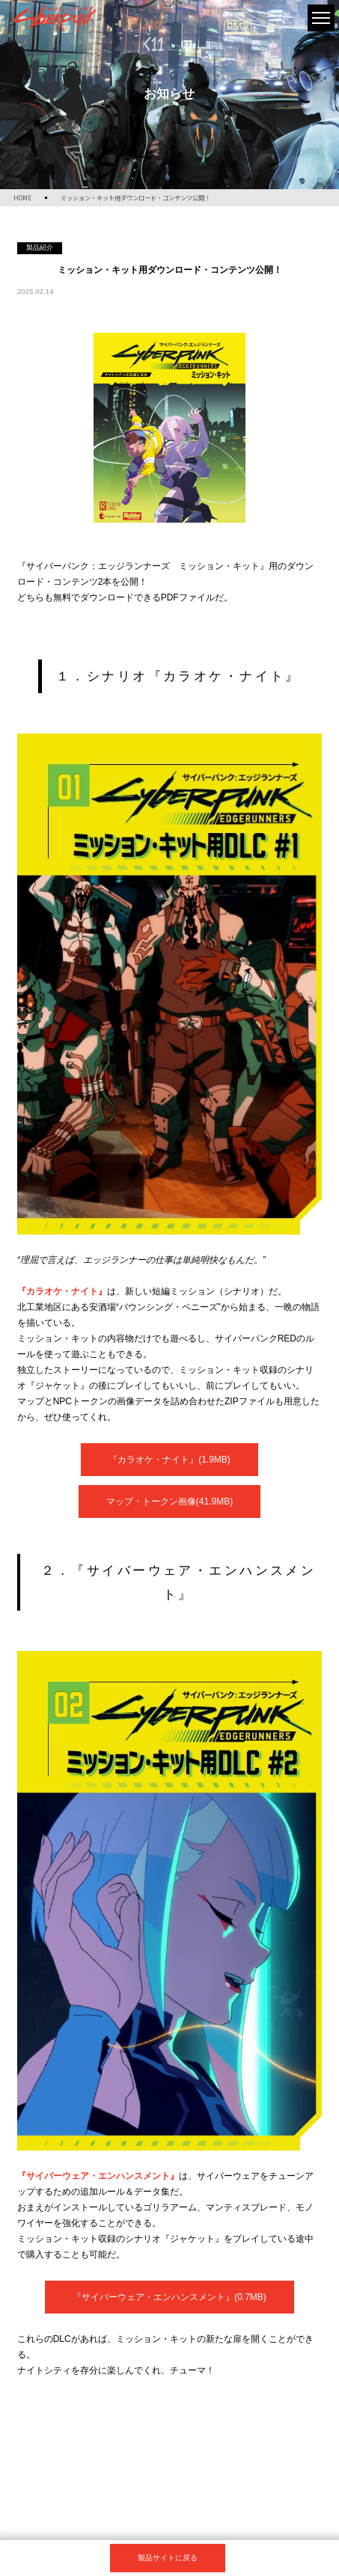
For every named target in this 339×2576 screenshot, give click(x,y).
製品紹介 (39, 247)
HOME (22, 197)
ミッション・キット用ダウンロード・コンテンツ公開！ (135, 197)
